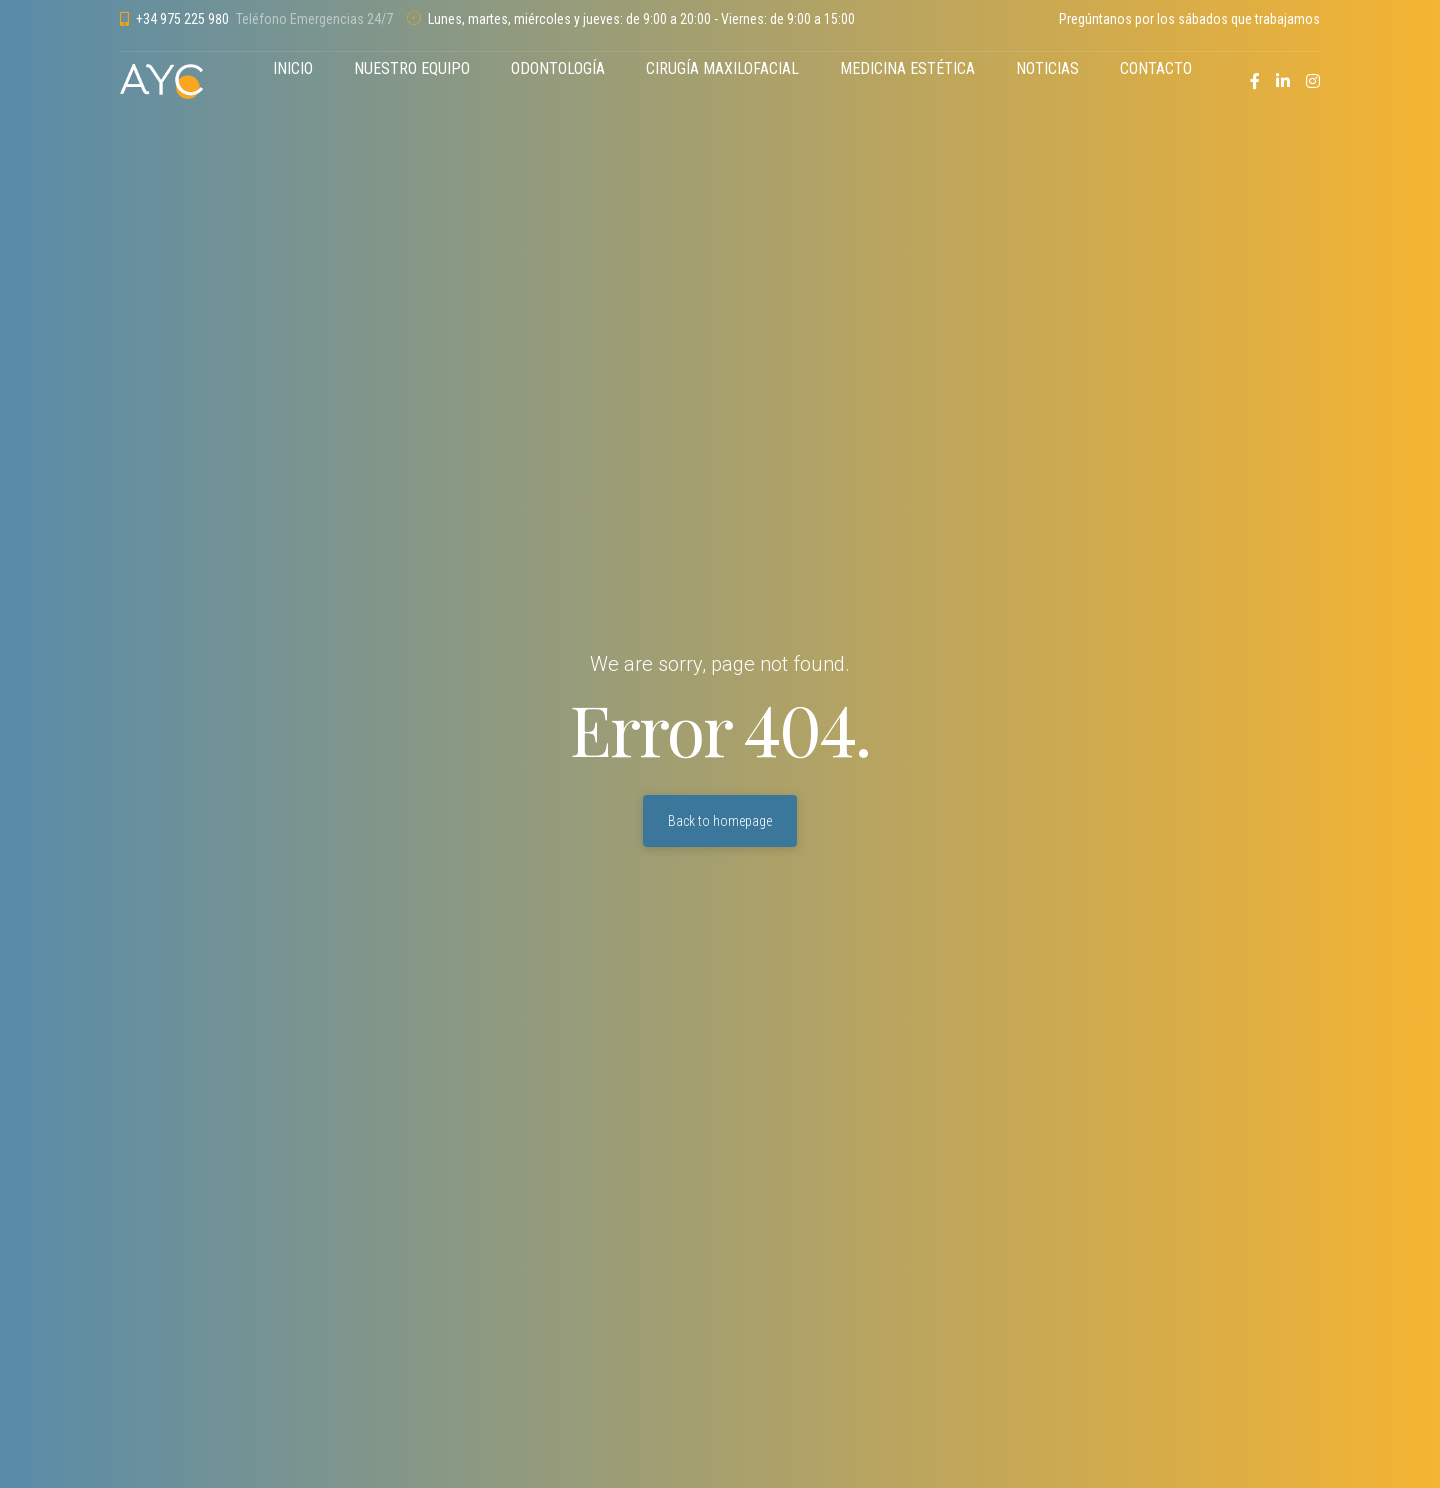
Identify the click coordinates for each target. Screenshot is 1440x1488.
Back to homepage (720, 821)
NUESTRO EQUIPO (412, 68)
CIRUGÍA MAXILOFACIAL (722, 68)
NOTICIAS (1047, 68)
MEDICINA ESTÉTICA (907, 68)
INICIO (293, 68)
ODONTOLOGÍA (558, 68)
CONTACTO (1156, 68)
